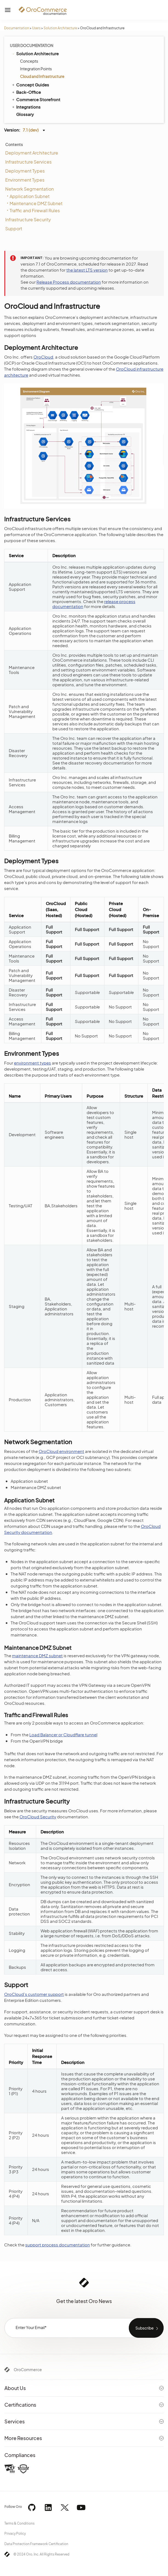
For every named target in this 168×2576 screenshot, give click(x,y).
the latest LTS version (87, 269)
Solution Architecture (60, 28)
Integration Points (36, 68)
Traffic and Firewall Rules (35, 210)
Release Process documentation (68, 281)
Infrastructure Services (28, 162)
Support (13, 228)
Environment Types (24, 180)
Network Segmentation (29, 189)
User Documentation (31, 45)
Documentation (16, 28)
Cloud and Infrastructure (42, 76)
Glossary (25, 114)
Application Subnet (30, 196)
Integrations (26, 106)
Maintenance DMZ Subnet (36, 203)
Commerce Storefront (35, 99)
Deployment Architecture (31, 153)
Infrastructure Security (28, 219)
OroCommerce (28, 2369)
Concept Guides (30, 84)
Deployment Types (25, 171)
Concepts (29, 61)
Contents (14, 144)
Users (36, 28)
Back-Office (26, 92)
